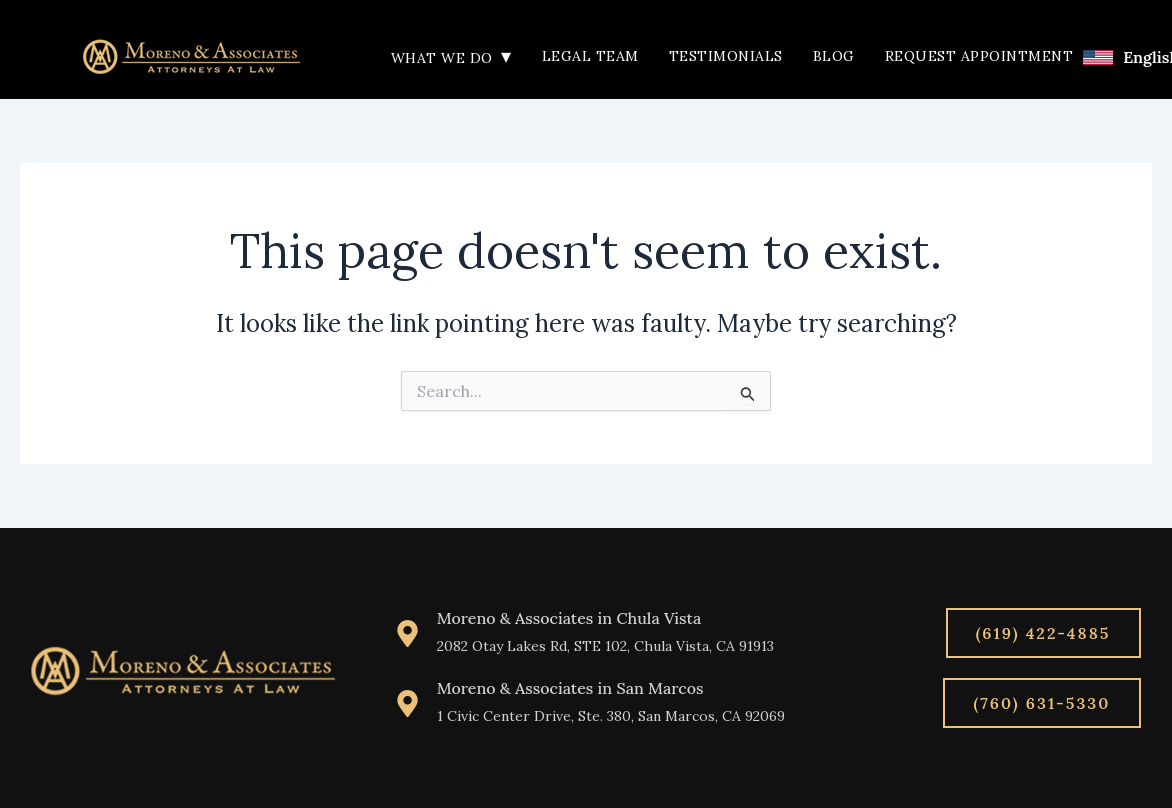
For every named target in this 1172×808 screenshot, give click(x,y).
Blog (834, 56)
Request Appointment (979, 56)
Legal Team (590, 56)
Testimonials (726, 56)
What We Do (451, 58)
